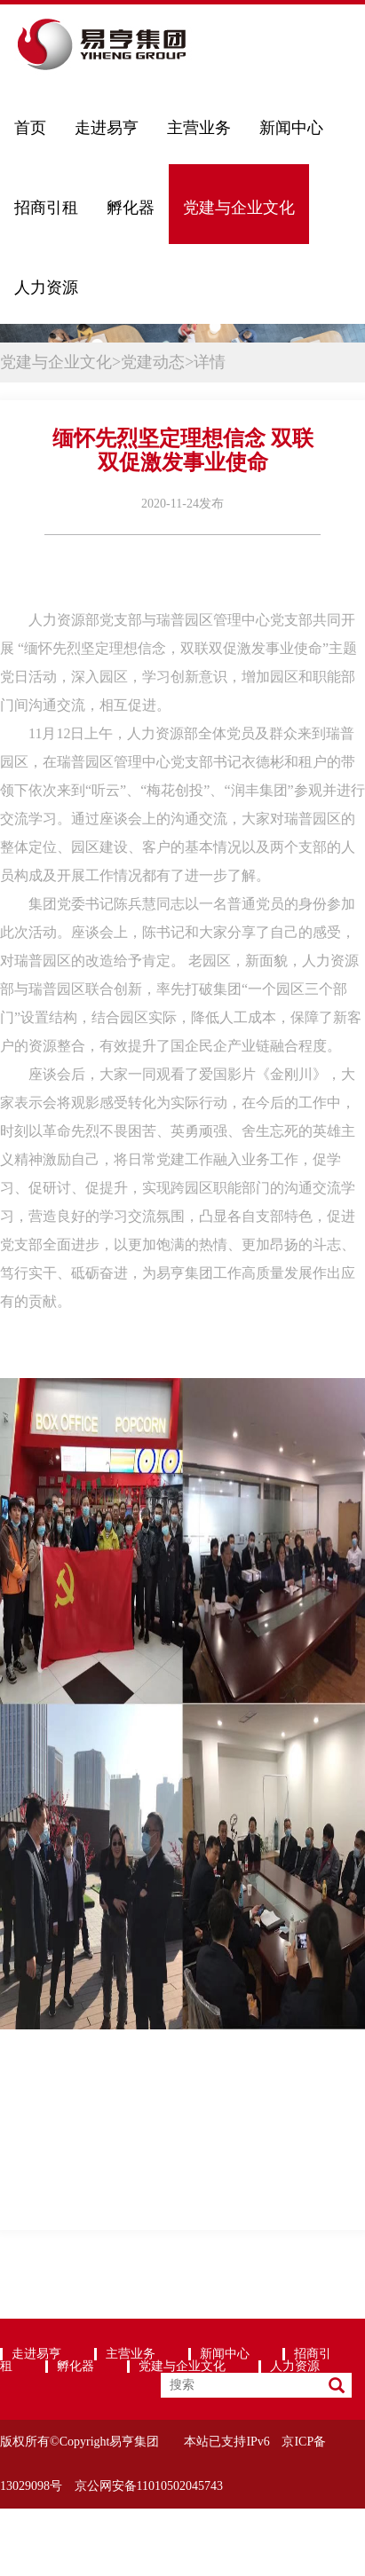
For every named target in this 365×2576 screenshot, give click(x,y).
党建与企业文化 (239, 208)
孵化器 (131, 208)
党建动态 (153, 362)
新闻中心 (291, 128)
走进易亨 (107, 128)
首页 (30, 128)
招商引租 (46, 208)
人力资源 (46, 287)
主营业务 (199, 128)
